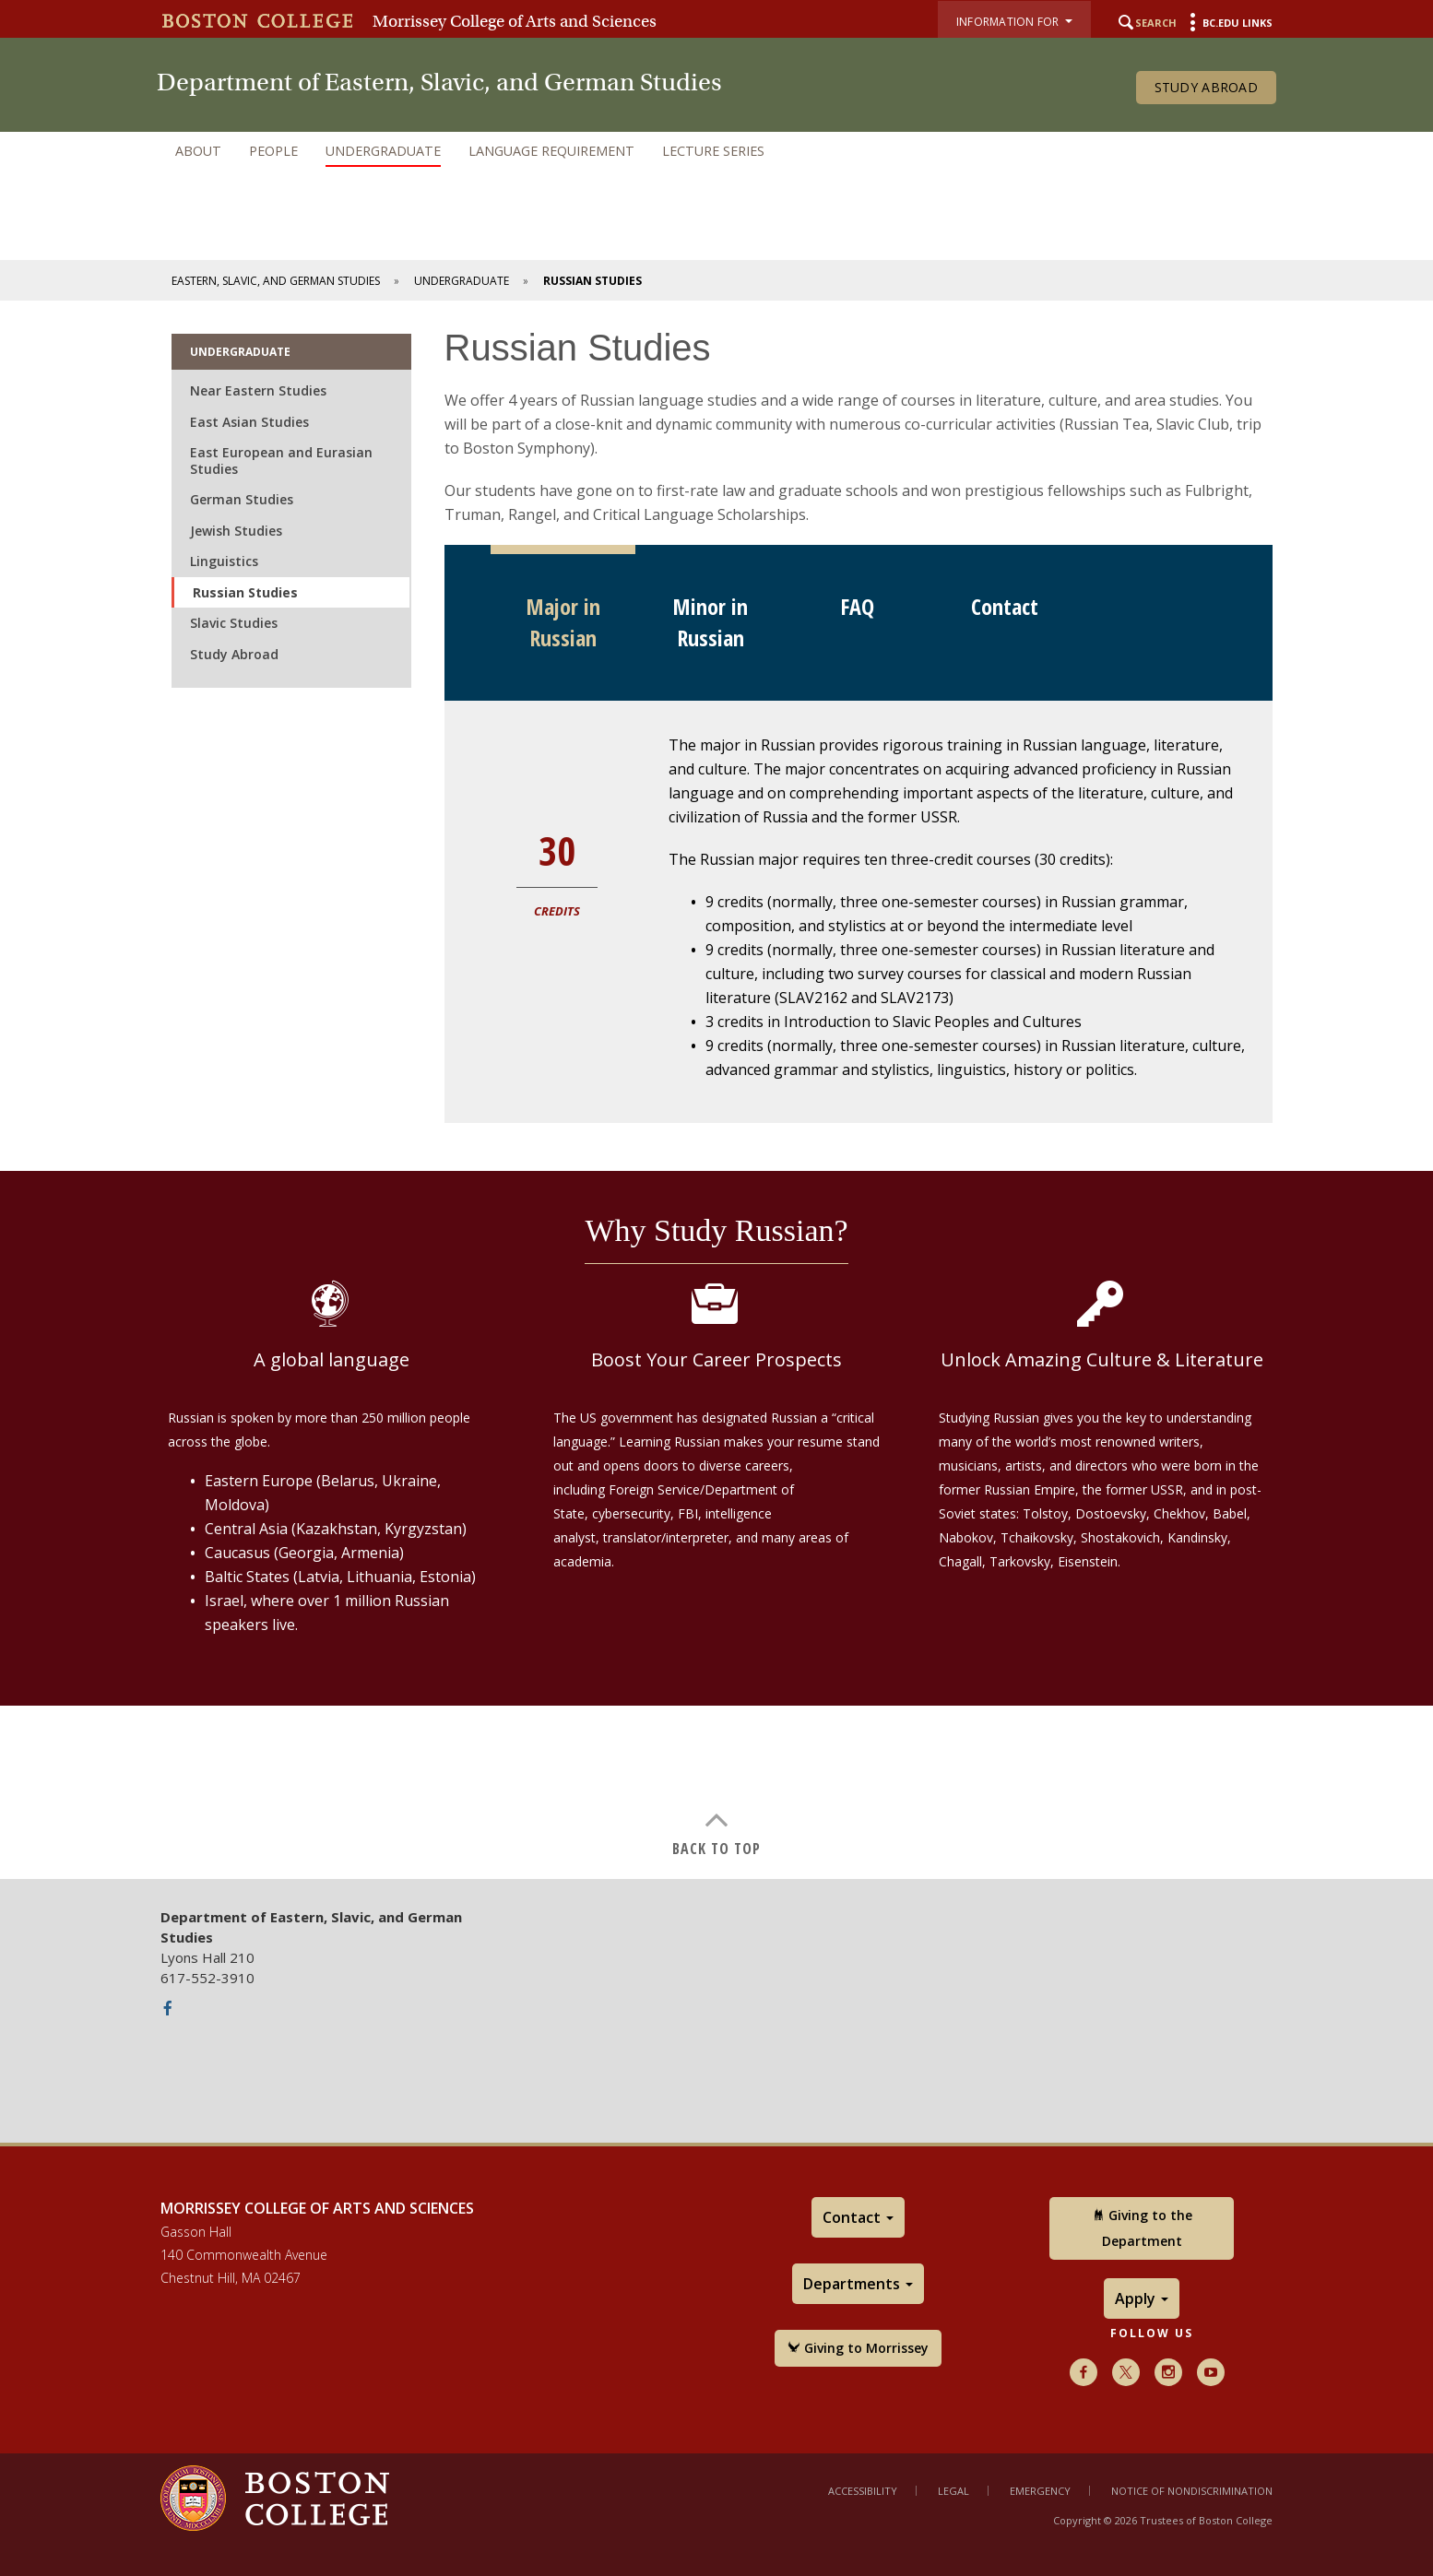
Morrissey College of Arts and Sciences (515, 21)
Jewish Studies (236, 530)
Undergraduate (383, 151)
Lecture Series (713, 151)
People (273, 151)
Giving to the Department (1142, 2228)
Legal (953, 2491)
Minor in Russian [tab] (710, 622)
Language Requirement (551, 151)
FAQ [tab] (857, 606)
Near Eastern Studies (258, 390)
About (198, 151)
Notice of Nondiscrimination (1192, 2491)
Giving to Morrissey (858, 2348)
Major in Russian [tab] (563, 622)
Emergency (1040, 2491)
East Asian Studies (249, 422)
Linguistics (224, 561)
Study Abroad (1206, 87)
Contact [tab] (1004, 606)
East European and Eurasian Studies (281, 460)
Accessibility (862, 2491)
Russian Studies (245, 592)
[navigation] (716, 151)
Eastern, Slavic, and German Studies (276, 281)
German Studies (241, 499)
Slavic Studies (234, 623)
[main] (716, 1090)
